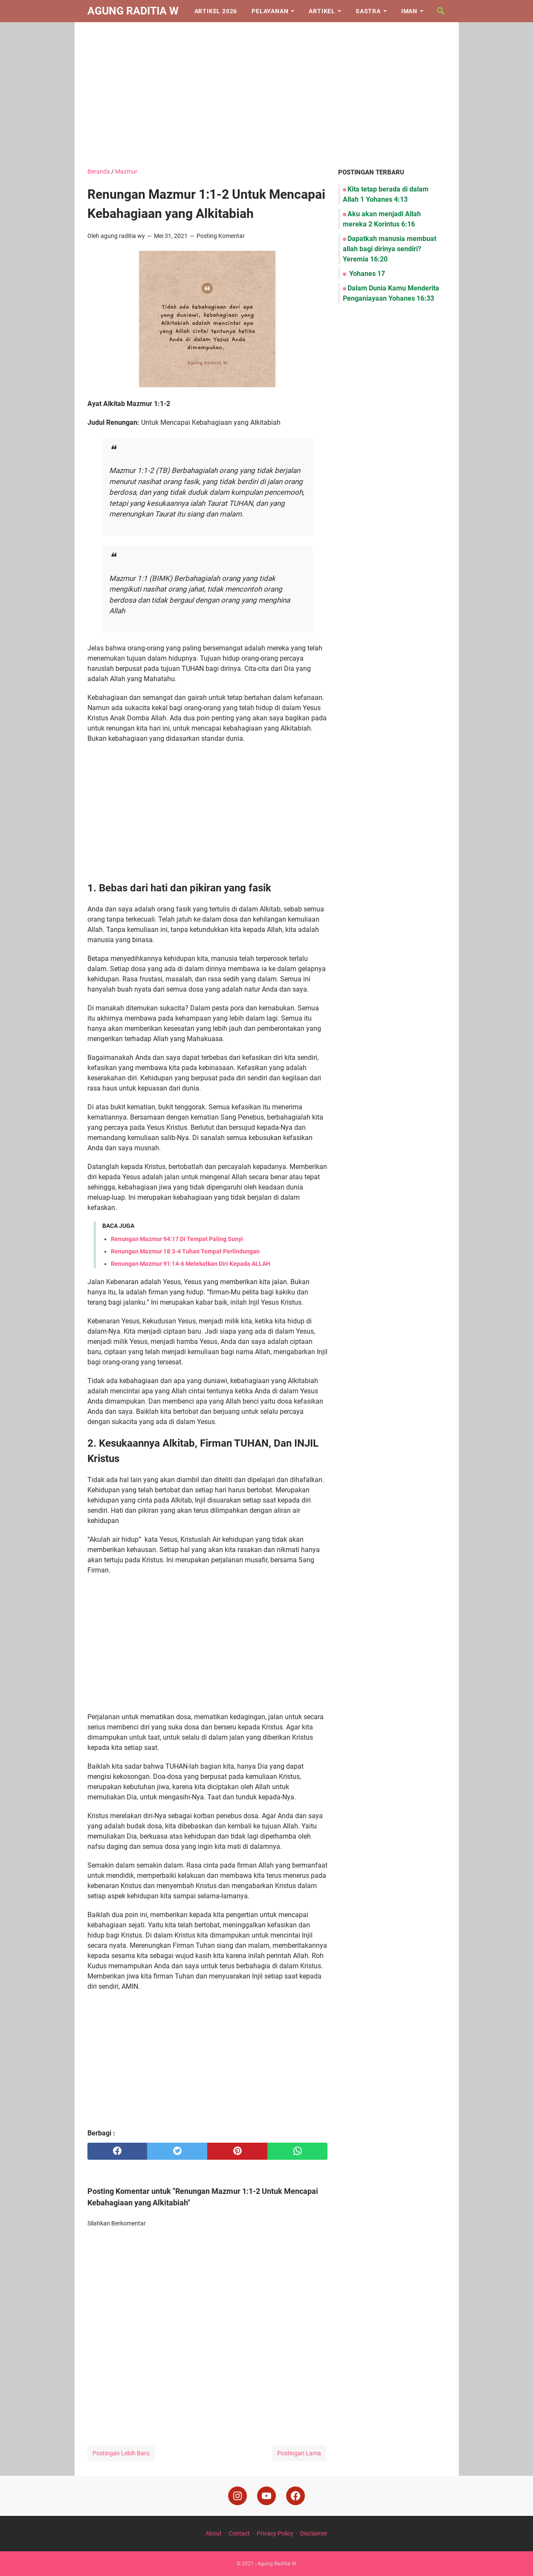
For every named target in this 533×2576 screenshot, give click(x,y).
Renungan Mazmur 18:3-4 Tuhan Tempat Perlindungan (185, 1251)
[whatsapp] (297, 2151)
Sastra (368, 11)
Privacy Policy (275, 2533)
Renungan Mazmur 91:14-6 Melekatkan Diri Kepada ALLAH (190, 1263)
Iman (409, 11)
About (214, 2533)
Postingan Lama (299, 2453)
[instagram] (237, 2495)
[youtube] (266, 2495)
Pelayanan (270, 11)
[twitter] (177, 2151)
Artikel (322, 11)
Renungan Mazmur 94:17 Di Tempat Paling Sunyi (177, 1239)
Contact (239, 2533)
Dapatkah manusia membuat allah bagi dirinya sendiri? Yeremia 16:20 (389, 249)
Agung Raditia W (133, 11)
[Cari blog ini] (441, 11)
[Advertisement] (266, 94)
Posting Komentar (221, 235)
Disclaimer (313, 2533)
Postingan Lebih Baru (121, 2453)
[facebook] (117, 2151)
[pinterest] (237, 2151)
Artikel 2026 (216, 11)
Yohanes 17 (366, 274)
